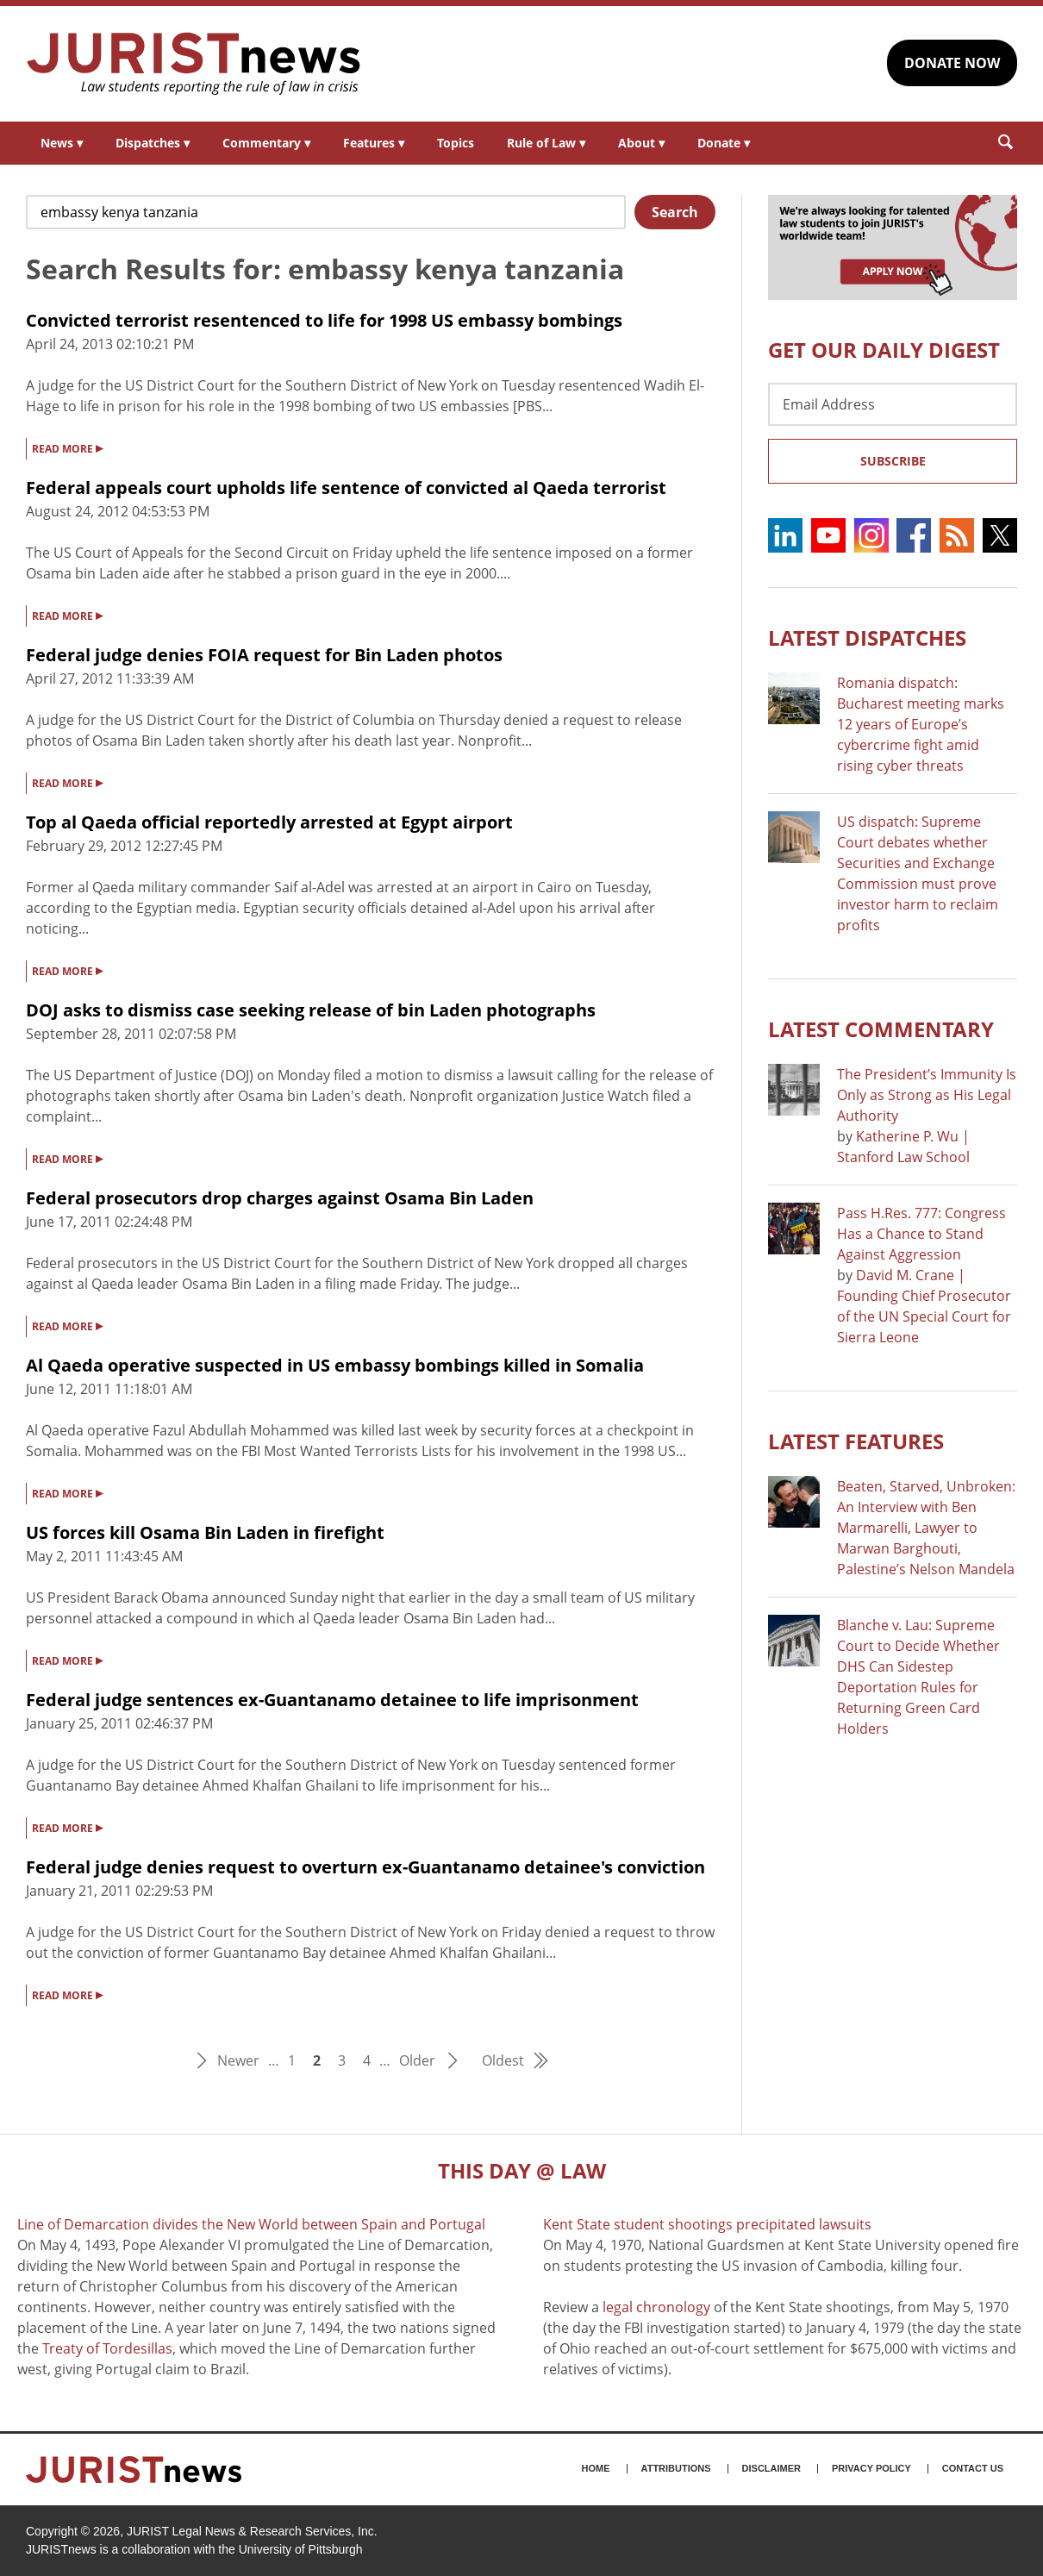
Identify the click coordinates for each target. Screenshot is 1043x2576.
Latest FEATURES (856, 1441)
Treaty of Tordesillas (107, 2348)
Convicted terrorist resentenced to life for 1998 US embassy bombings (324, 320)
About (641, 142)
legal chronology (656, 2307)
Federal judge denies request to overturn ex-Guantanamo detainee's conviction (365, 1867)
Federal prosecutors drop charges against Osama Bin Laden (280, 1198)
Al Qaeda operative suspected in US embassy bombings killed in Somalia (335, 1365)
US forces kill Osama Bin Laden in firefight (205, 1532)
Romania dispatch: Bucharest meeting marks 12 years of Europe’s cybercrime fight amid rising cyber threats (920, 724)
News (62, 142)
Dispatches (153, 142)
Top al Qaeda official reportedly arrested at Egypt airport (269, 822)
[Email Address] (892, 404)
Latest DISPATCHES (867, 637)
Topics (455, 142)
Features (373, 142)
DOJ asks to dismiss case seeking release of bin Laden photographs (311, 1010)
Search (675, 212)
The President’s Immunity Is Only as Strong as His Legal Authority (926, 1095)
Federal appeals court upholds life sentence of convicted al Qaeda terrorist (346, 487)
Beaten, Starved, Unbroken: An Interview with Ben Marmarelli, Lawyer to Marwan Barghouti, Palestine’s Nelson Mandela (926, 1528)
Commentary (266, 142)
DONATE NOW (952, 62)
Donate (723, 142)
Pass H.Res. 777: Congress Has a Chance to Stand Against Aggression (921, 1234)
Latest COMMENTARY (881, 1029)
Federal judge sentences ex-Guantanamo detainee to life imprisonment (332, 1699)
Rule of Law (546, 142)
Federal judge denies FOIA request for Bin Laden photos (264, 654)
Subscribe (893, 461)
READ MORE (67, 447)
